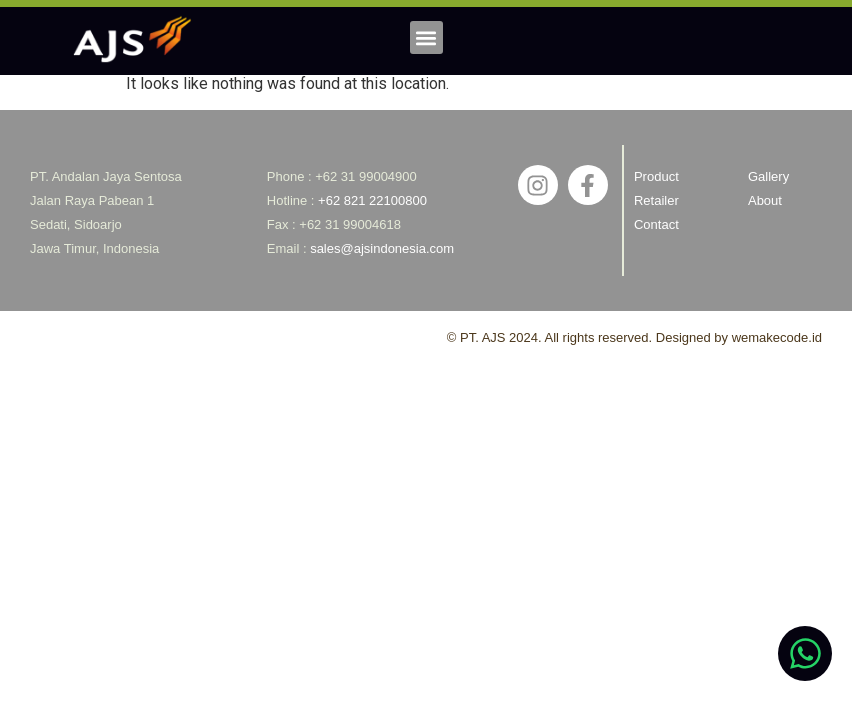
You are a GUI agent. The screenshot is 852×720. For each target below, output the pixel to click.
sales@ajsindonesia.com (382, 248)
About (765, 200)
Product (656, 176)
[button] (426, 37)
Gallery (768, 176)
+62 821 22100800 (372, 200)
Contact (656, 224)
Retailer (656, 200)
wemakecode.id (777, 337)
